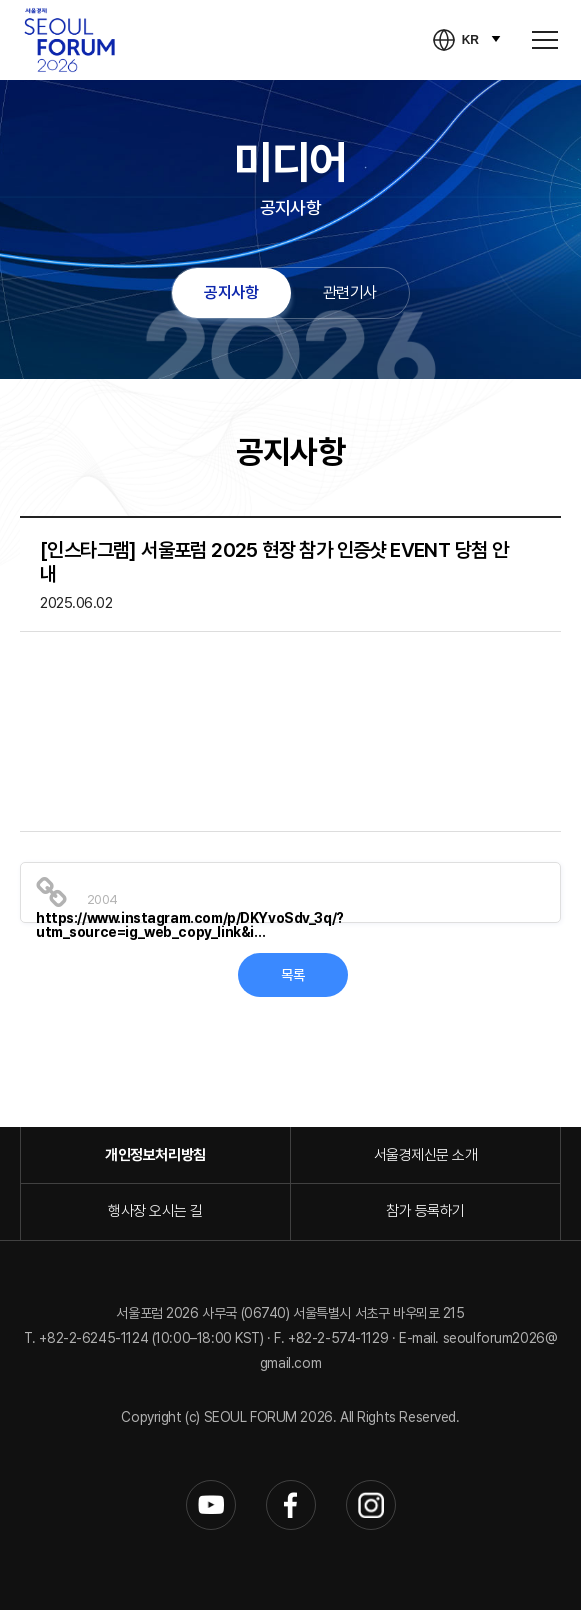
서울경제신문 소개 (426, 1155)
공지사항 (231, 292)
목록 (292, 975)
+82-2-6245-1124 (95, 1338)
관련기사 (350, 292)
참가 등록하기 (425, 1211)
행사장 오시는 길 (155, 1211)
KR (470, 40)
